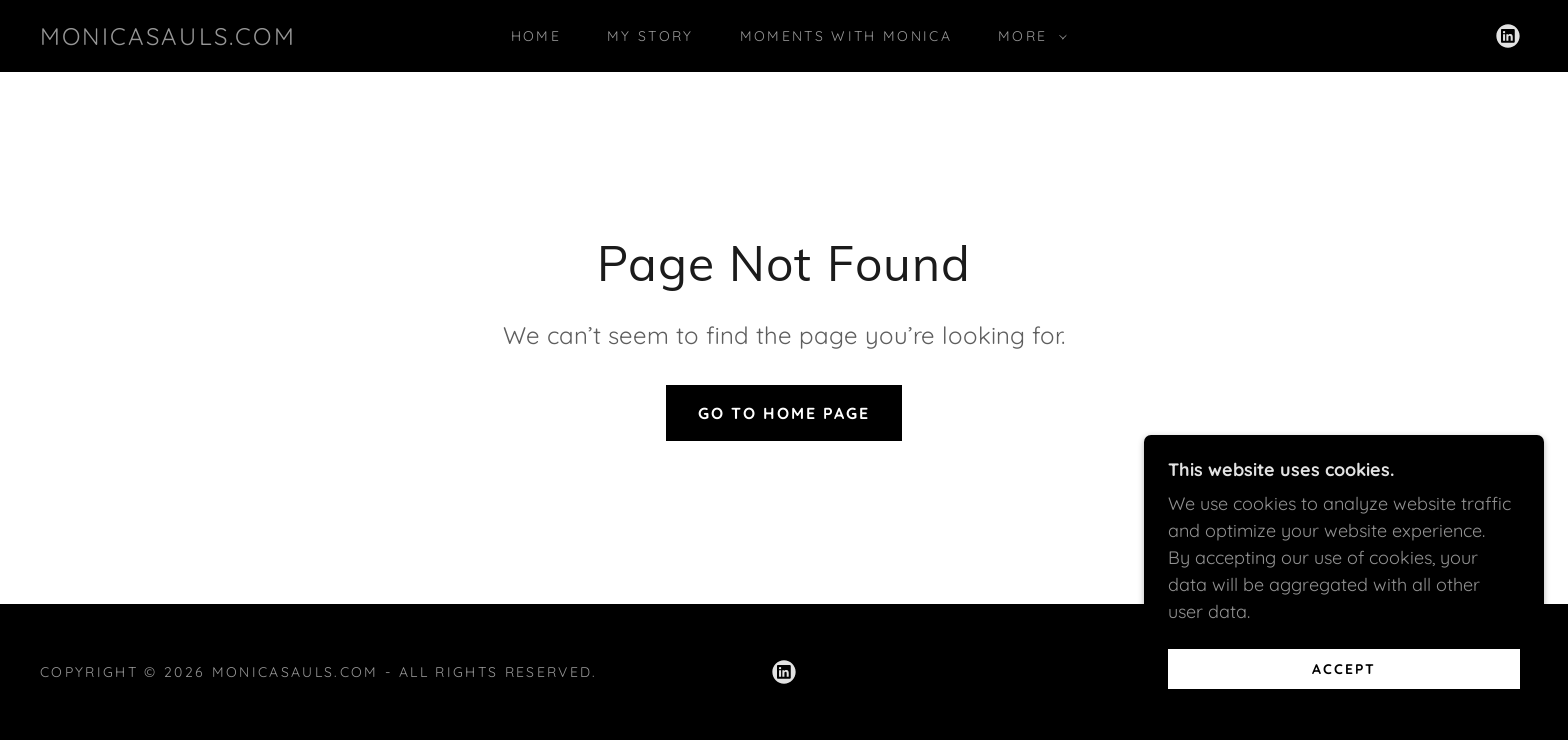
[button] (1027, 36)
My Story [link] (650, 36)
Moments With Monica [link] (846, 36)
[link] (168, 38)
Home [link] (536, 36)
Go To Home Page (784, 413)
